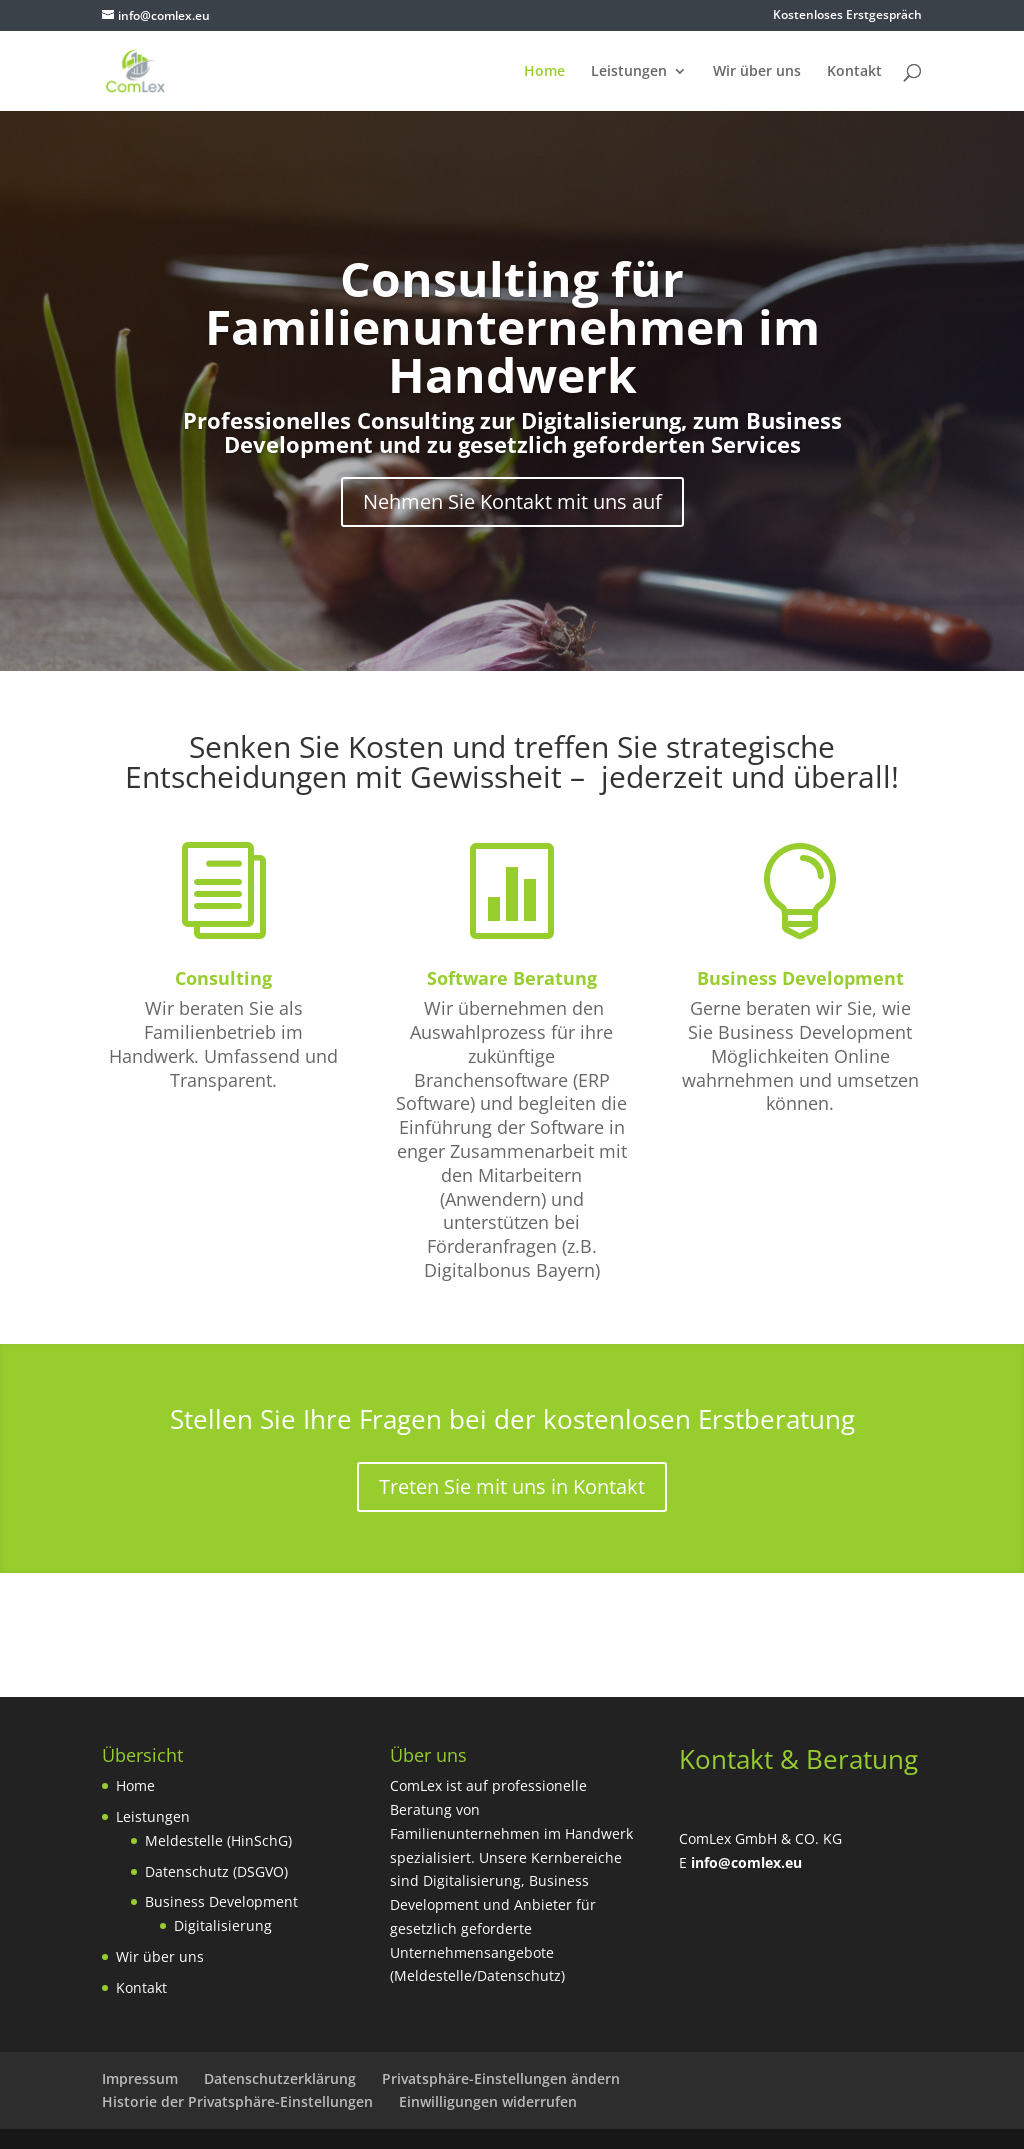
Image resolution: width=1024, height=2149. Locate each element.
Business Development (800, 978)
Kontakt (854, 72)
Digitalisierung (223, 1925)
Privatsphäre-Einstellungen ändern (501, 2078)
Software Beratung (512, 978)
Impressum (140, 2078)
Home (544, 72)
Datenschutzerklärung (280, 2078)
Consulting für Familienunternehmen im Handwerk (512, 326)
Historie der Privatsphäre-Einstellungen (237, 2101)
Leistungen (629, 72)
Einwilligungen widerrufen (488, 2101)
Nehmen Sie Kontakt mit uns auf (512, 501)
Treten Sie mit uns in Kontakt (512, 1486)
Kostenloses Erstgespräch (847, 16)
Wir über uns (757, 72)
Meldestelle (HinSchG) (218, 1840)
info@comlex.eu (746, 1862)
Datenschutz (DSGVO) (216, 1871)
